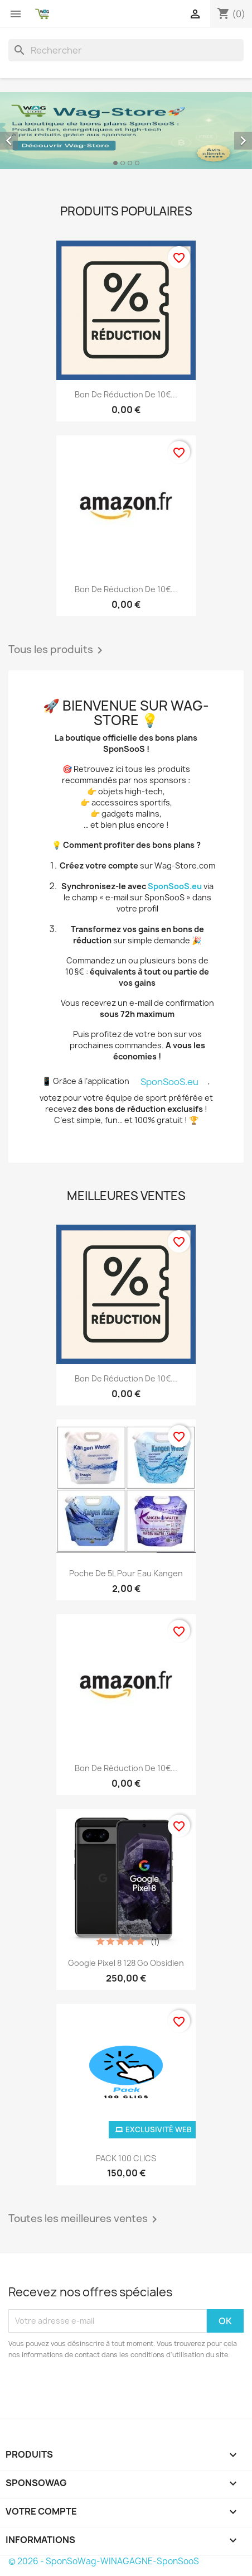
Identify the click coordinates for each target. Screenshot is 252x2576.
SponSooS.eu (175, 886)
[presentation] (101, 2391)
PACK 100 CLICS (126, 2158)
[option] (126, 130)
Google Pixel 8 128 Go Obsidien (126, 1963)
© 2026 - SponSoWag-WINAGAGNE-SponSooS (103, 2561)
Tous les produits (57, 650)
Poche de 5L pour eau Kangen (126, 1573)
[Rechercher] (126, 50)
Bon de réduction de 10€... (126, 394)
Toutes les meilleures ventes (84, 2219)
